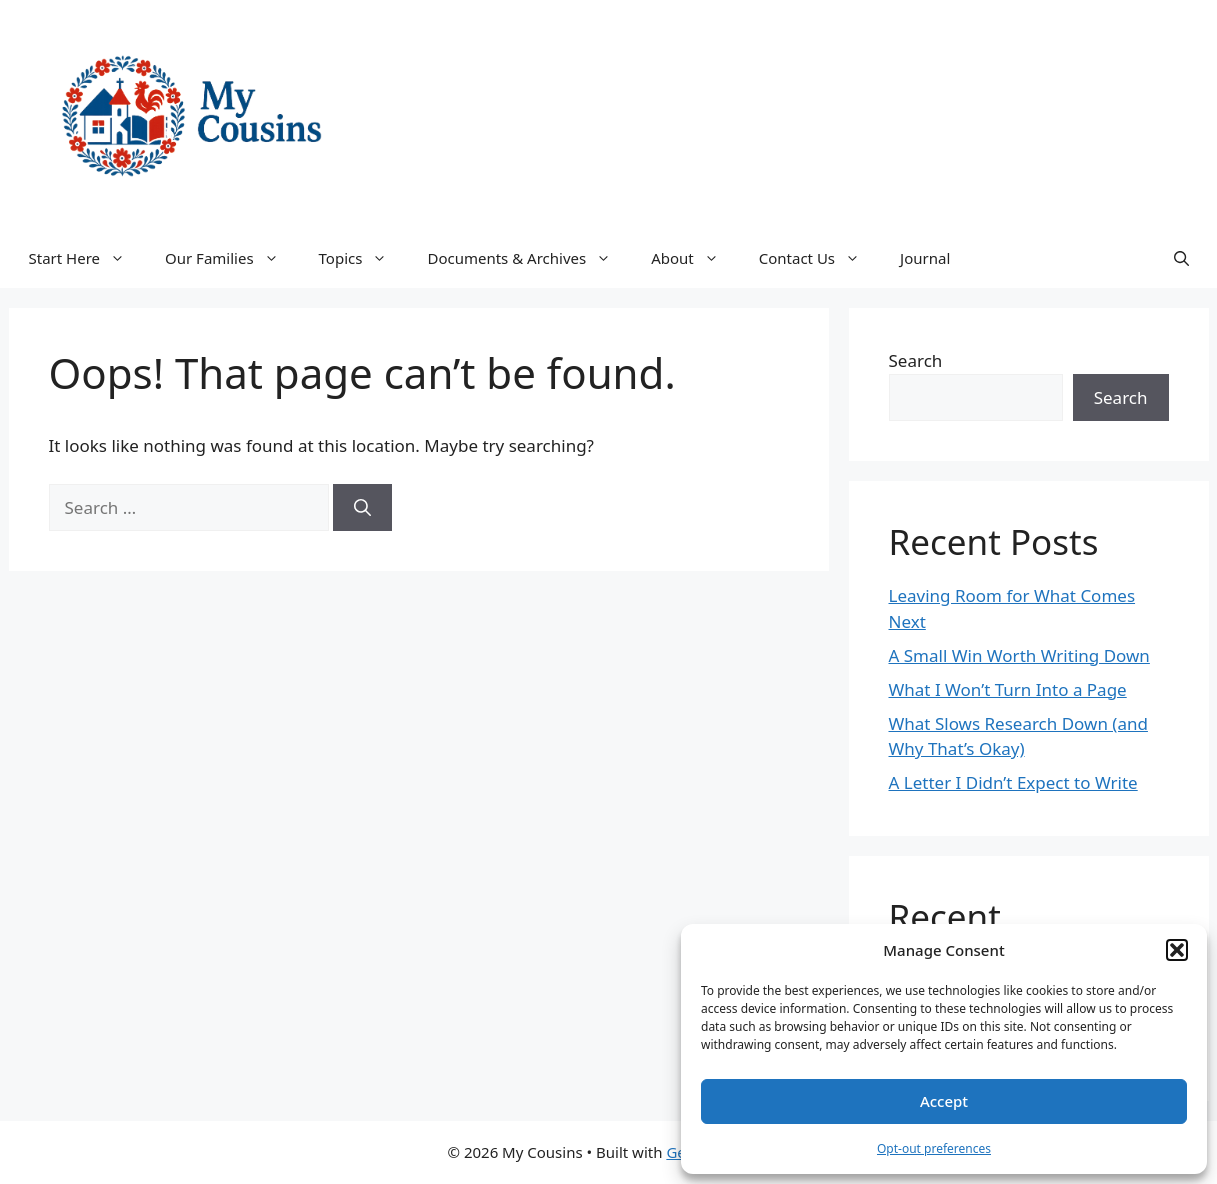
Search (916, 360)
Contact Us (819, 258)
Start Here (87, 258)
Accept (944, 1101)
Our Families (232, 258)
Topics (363, 258)
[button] (1177, 950)
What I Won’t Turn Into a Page (1008, 689)
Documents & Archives (529, 258)
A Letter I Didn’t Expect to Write (1013, 782)
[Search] (362, 508)
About (695, 258)
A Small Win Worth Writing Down (1019, 655)
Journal (925, 258)
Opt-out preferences (934, 1148)
